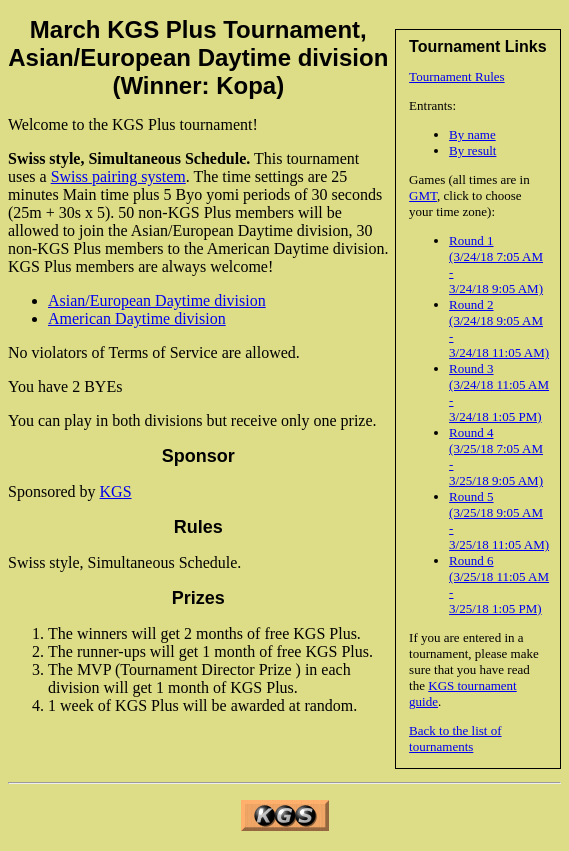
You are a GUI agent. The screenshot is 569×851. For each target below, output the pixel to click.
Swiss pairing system (118, 176)
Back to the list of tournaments (455, 738)
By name (472, 134)
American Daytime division (137, 318)
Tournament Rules (457, 76)
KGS (116, 491)
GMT (423, 195)
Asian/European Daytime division (157, 300)
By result (472, 150)
